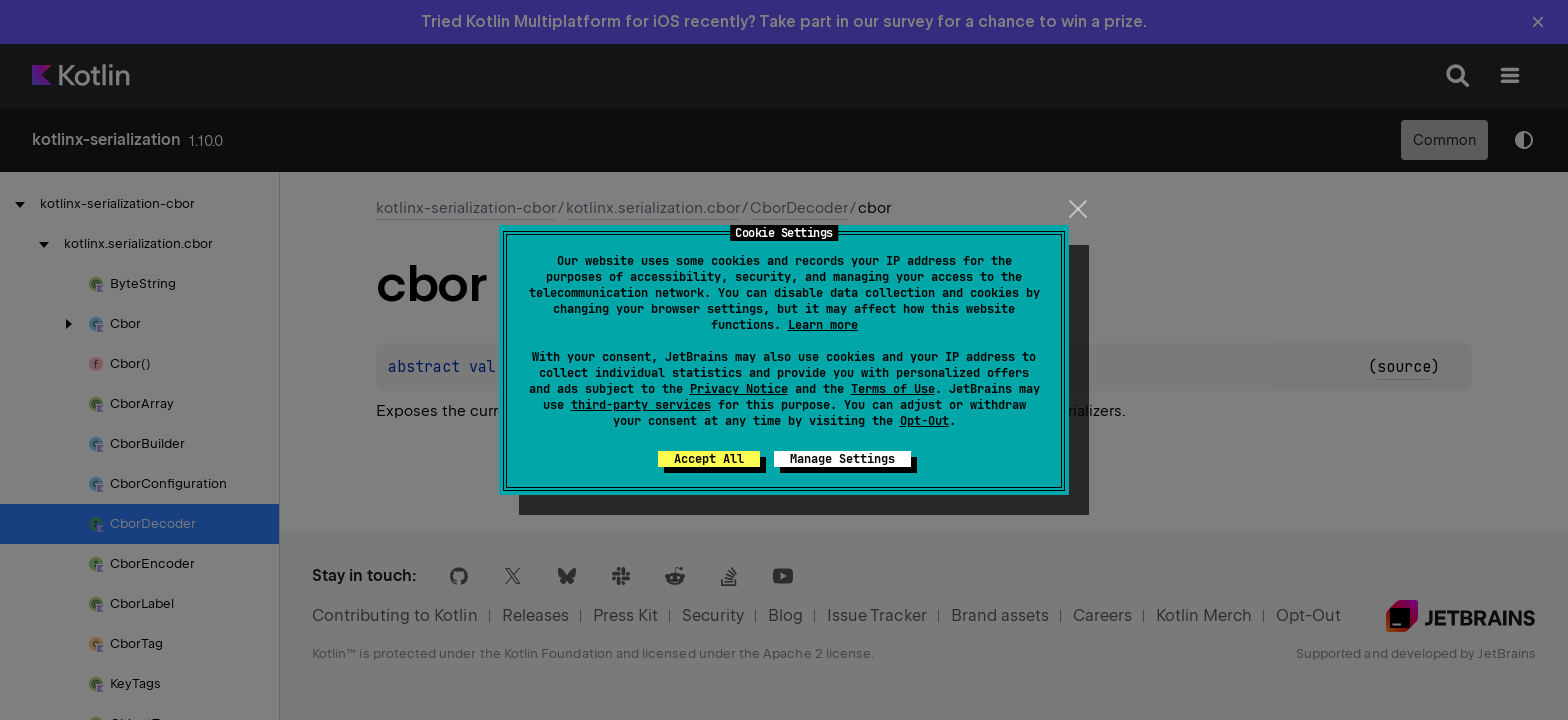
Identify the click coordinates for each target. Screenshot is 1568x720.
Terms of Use (893, 389)
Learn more (823, 325)
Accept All (709, 459)
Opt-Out (924, 421)
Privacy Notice (739, 389)
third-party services (641, 405)
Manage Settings (842, 459)
